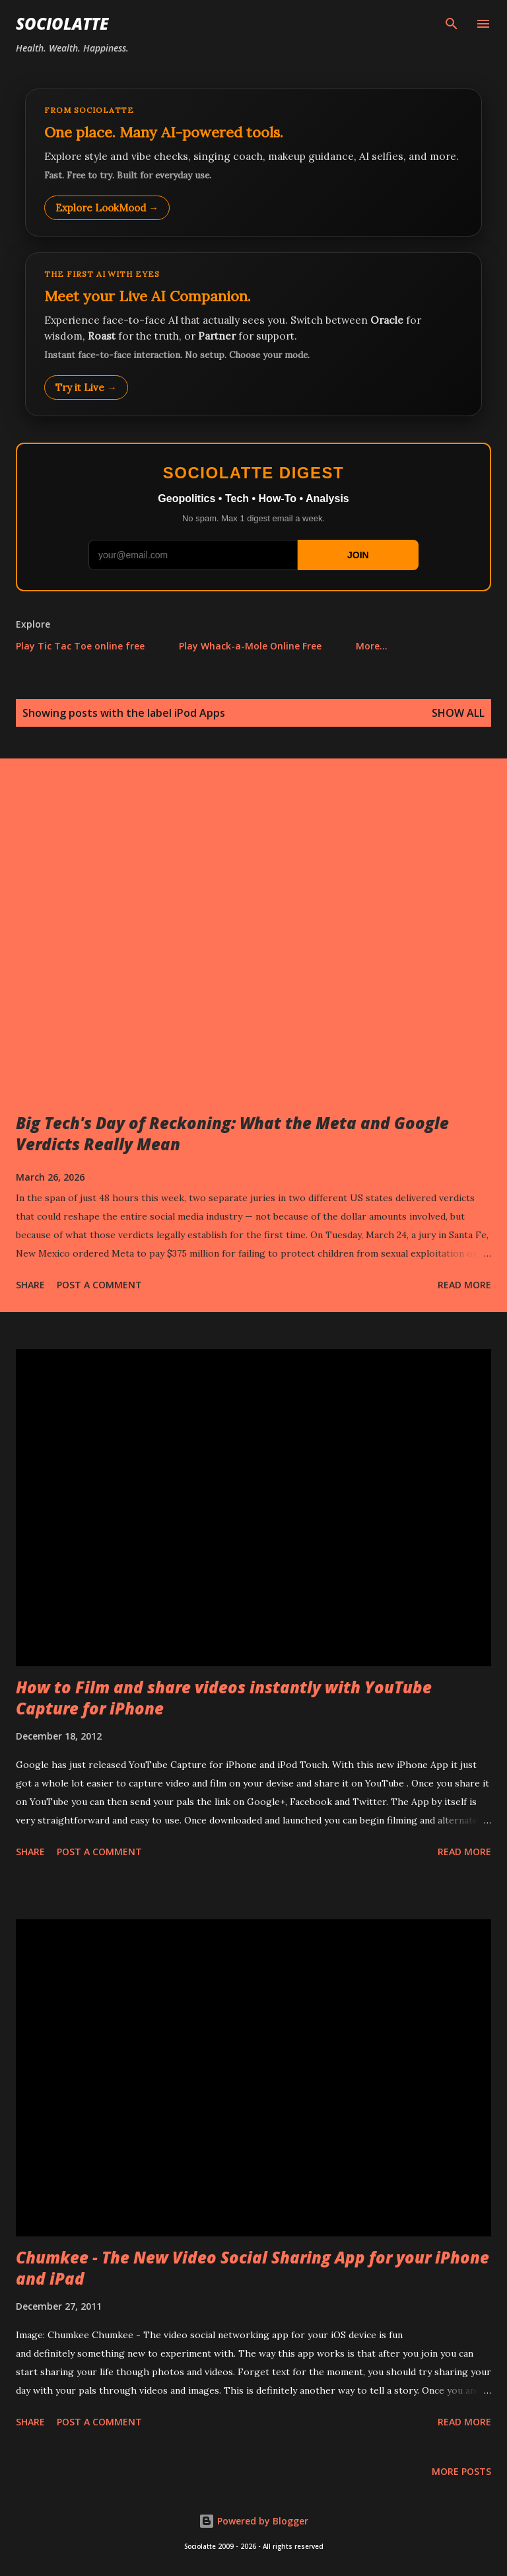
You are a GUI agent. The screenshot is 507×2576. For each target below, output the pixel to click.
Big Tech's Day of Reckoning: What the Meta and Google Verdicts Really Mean (232, 1133)
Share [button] (30, 1284)
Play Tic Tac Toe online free (80, 646)
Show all (458, 713)
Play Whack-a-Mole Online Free (250, 646)
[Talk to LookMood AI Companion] (253, 334)
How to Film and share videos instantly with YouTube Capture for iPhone (224, 1697)
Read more (464, 1284)
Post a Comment (99, 1284)
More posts (461, 2471)
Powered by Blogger (253, 2521)
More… (372, 646)
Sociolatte (62, 23)
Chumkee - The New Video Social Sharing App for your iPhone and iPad (252, 2267)
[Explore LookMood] (253, 163)
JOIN (358, 555)
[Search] (451, 24)
